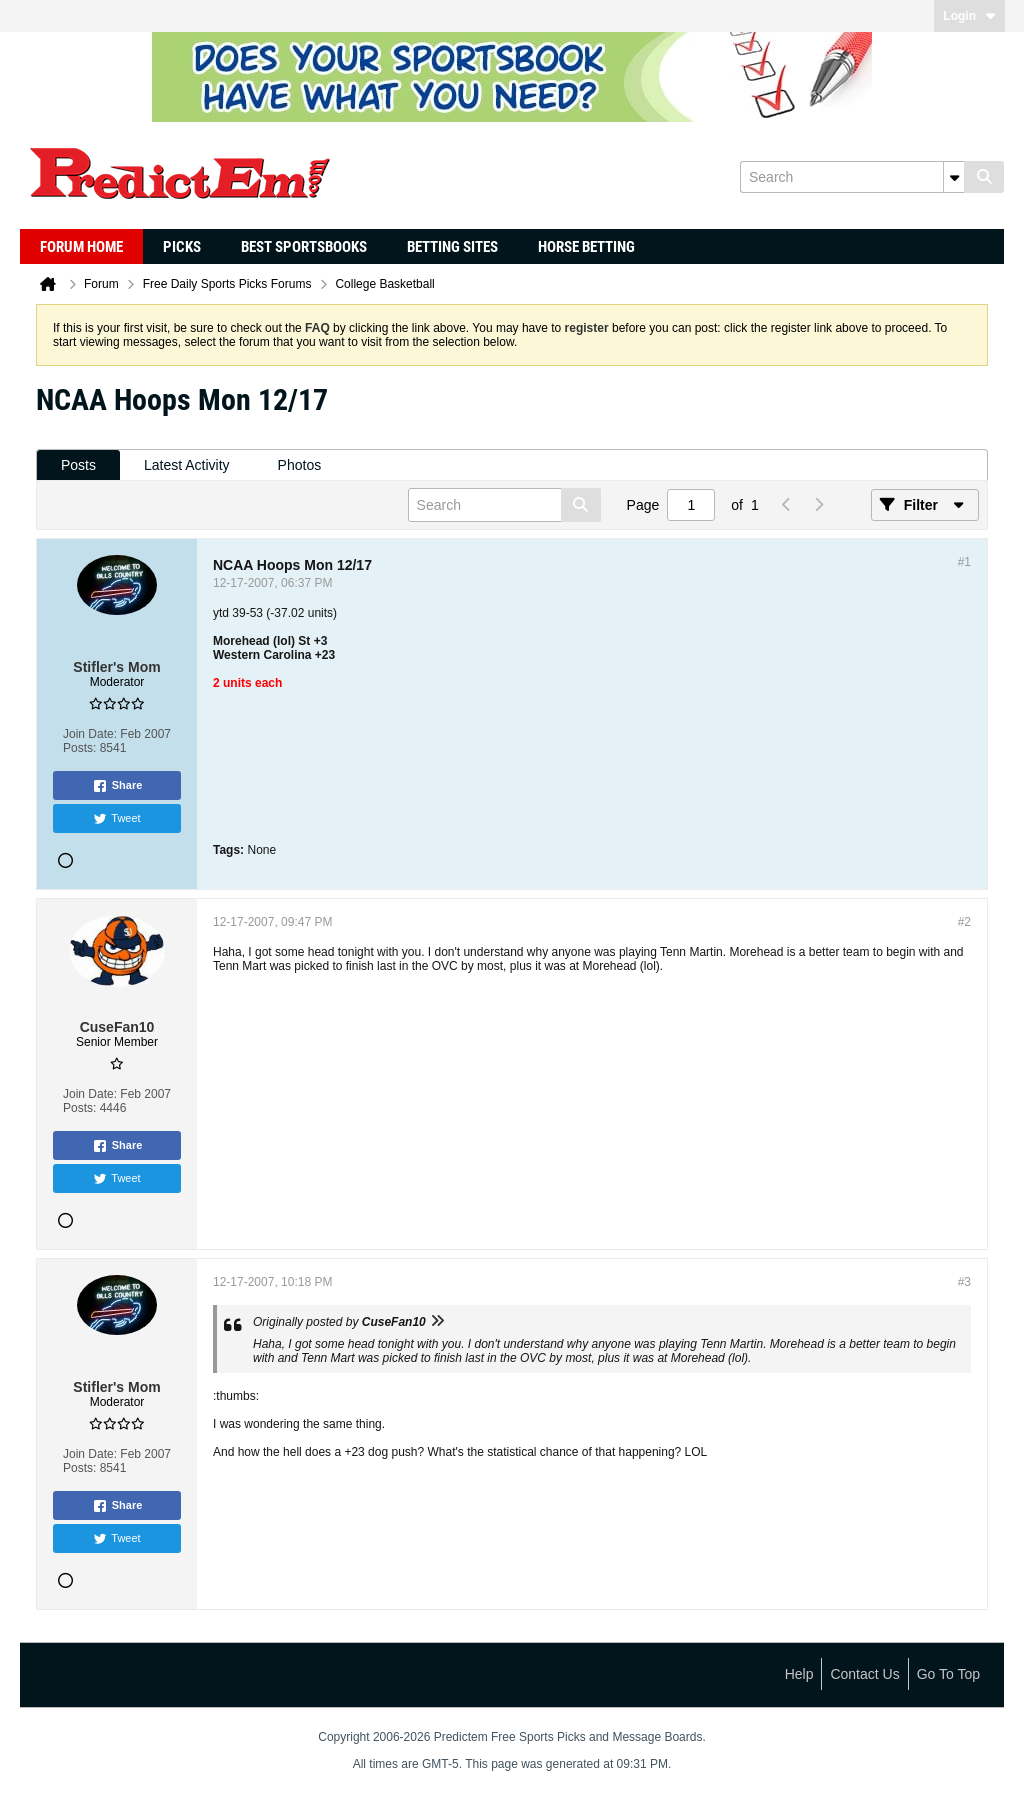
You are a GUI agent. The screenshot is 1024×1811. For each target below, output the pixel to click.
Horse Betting (586, 247)
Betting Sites (452, 247)
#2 (964, 922)
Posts (78, 465)
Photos (300, 465)
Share (117, 786)
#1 (964, 562)
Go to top (948, 1674)
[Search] (852, 177)
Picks (182, 247)
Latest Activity (187, 465)
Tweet (116, 819)
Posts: (79, 748)
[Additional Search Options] (954, 177)
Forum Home (81, 247)
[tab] (78, 465)
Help (799, 1674)
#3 (964, 1282)
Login (969, 16)
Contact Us (864, 1674)
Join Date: (90, 734)
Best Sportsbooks (304, 247)
